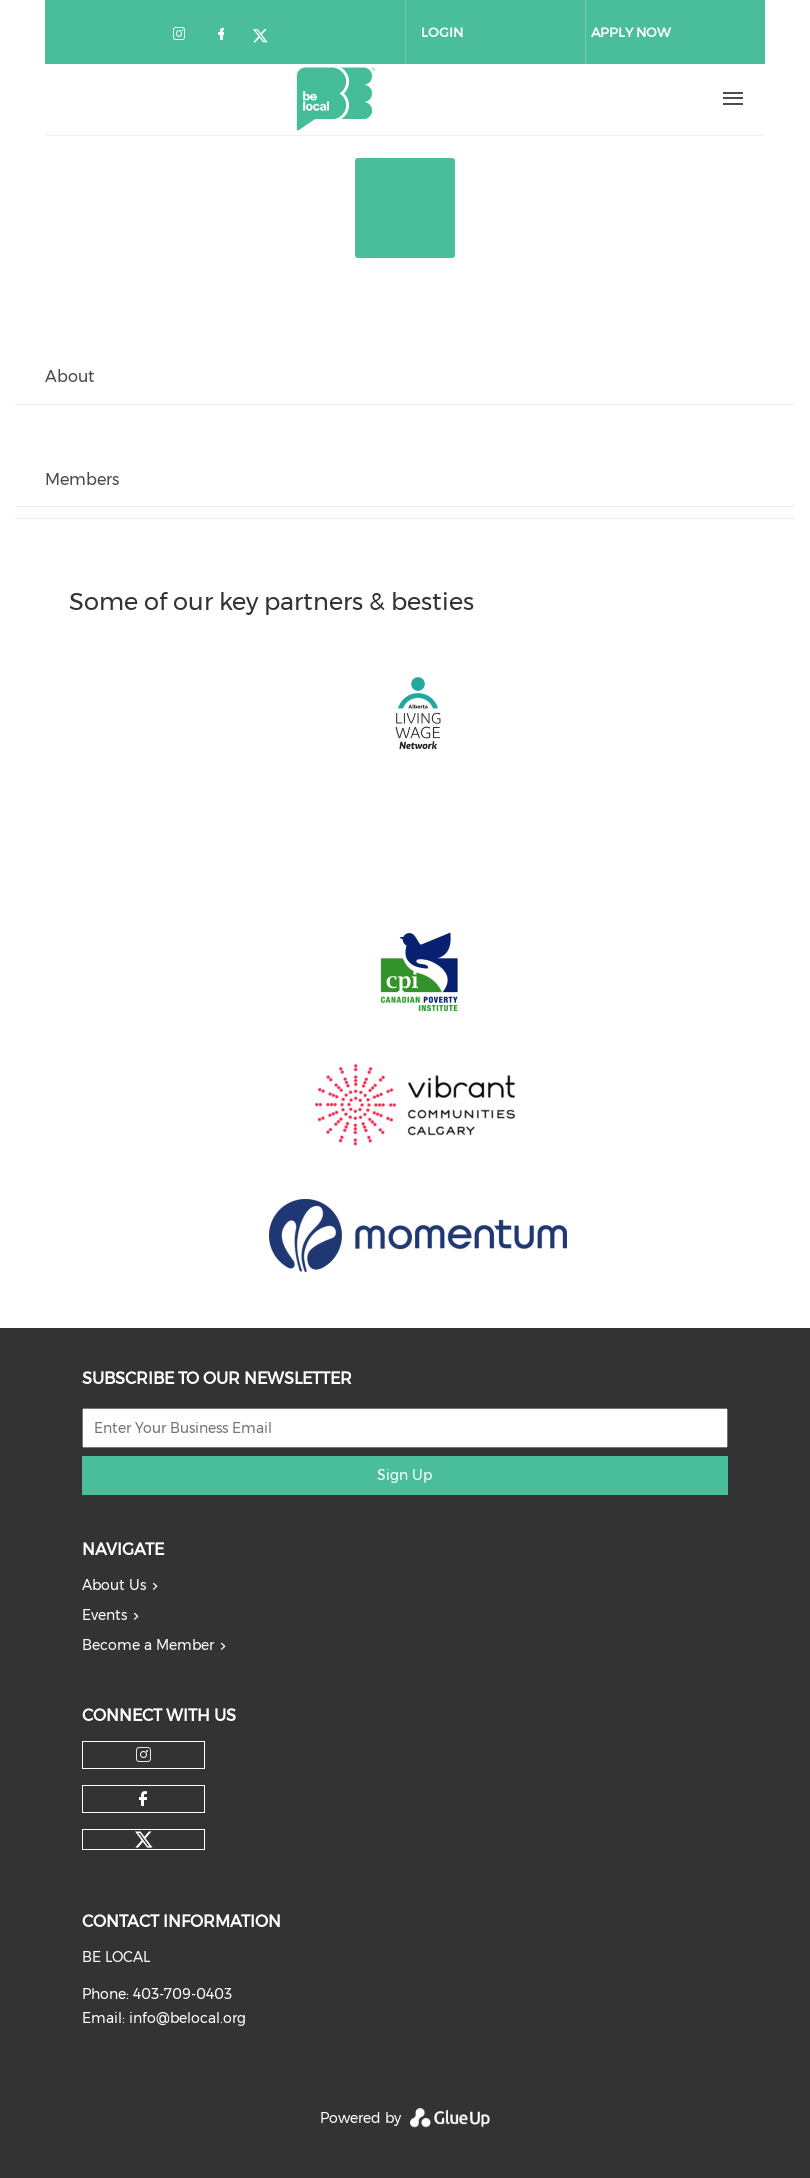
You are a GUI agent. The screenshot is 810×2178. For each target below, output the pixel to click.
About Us (114, 1585)
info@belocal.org (187, 2018)
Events (104, 1615)
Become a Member (148, 1645)
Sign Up (404, 1475)
